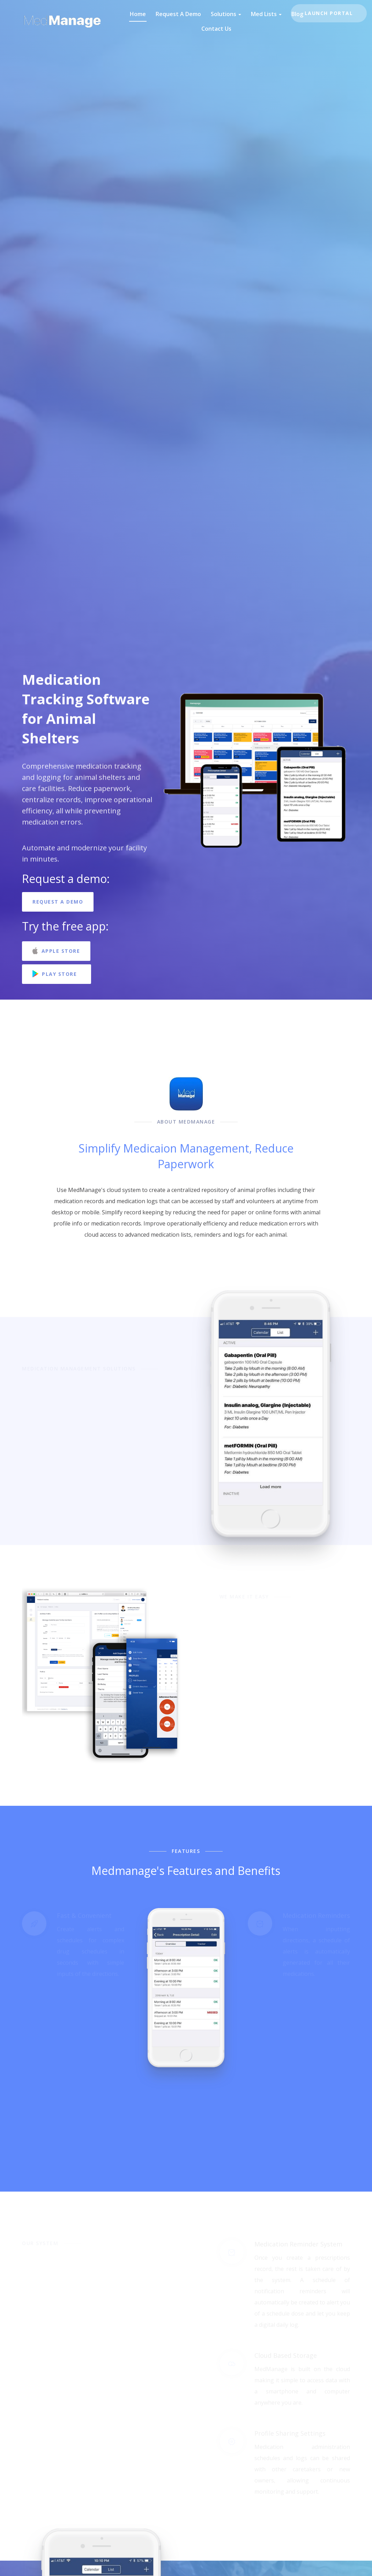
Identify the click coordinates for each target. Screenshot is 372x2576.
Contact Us (216, 28)
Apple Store (56, 950)
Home (138, 14)
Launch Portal (329, 13)
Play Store (56, 973)
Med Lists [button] (266, 14)
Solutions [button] (226, 14)
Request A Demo (178, 14)
